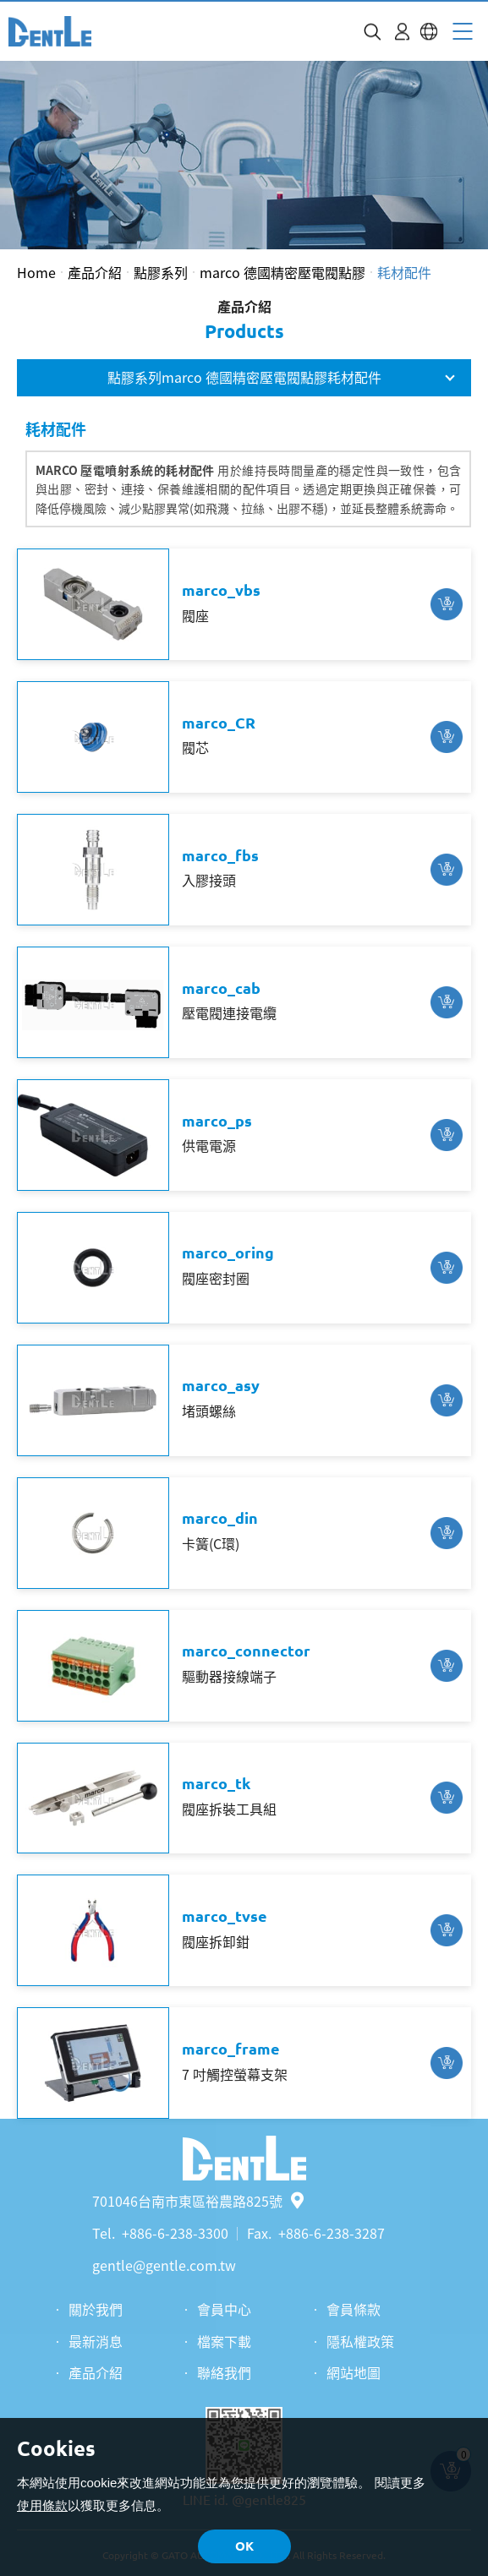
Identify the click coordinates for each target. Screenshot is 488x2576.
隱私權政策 (360, 2341)
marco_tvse (224, 1915)
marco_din (220, 1517)
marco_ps (217, 1120)
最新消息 (96, 2341)
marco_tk (216, 1783)
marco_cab (221, 988)
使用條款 (42, 2505)
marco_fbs (220, 855)
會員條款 (353, 2309)
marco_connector (246, 1650)
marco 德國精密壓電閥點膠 (282, 272)
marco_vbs (221, 589)
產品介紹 (95, 272)
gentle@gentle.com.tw (164, 2265)
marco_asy (221, 1385)
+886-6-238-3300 (175, 2233)
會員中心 (224, 2309)
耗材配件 (404, 272)
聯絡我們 (224, 2372)
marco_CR (218, 722)
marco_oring (228, 1252)
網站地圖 (353, 2372)
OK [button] (244, 2546)
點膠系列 (161, 272)
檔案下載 (224, 2341)
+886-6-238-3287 (331, 2233)
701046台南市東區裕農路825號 (198, 2201)
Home (36, 272)
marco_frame (231, 2048)
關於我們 (96, 2309)
